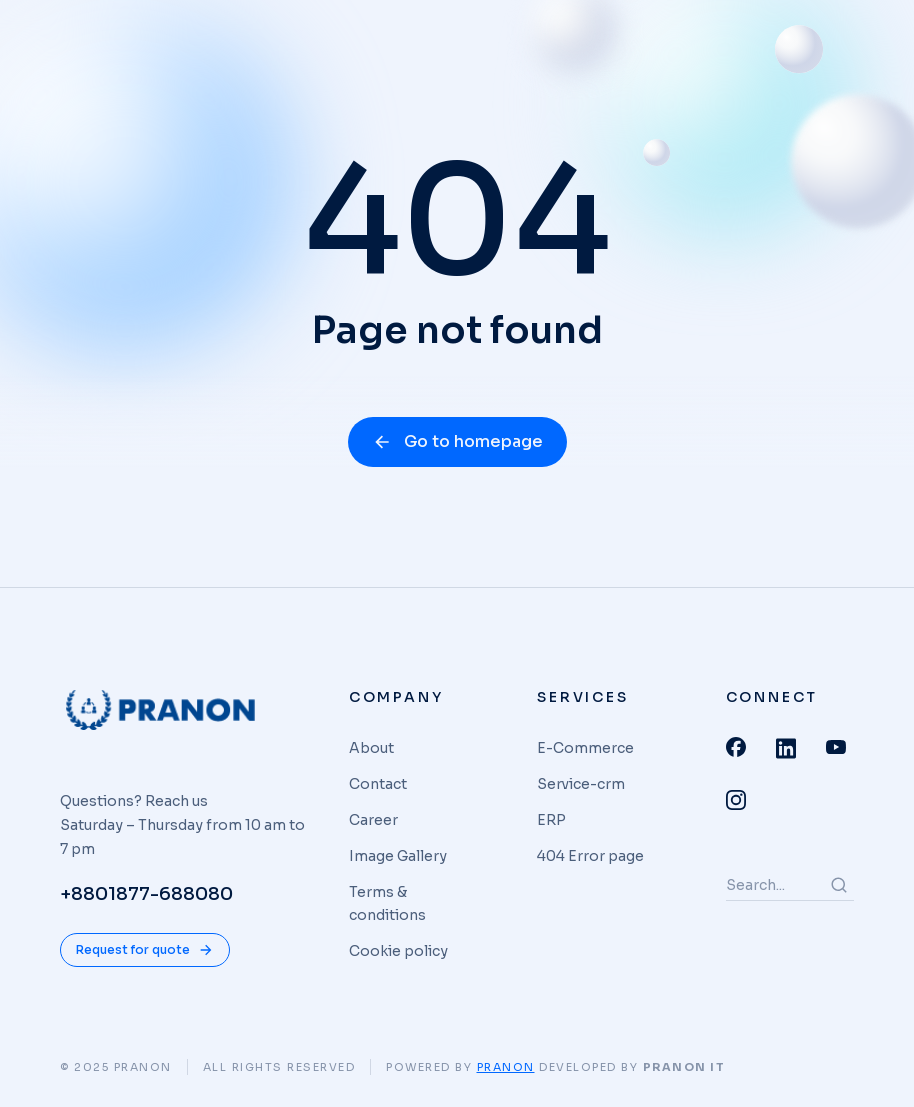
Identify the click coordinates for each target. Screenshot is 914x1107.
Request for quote (145, 950)
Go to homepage (457, 441)
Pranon (506, 1067)
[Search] (839, 885)
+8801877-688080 (146, 894)
